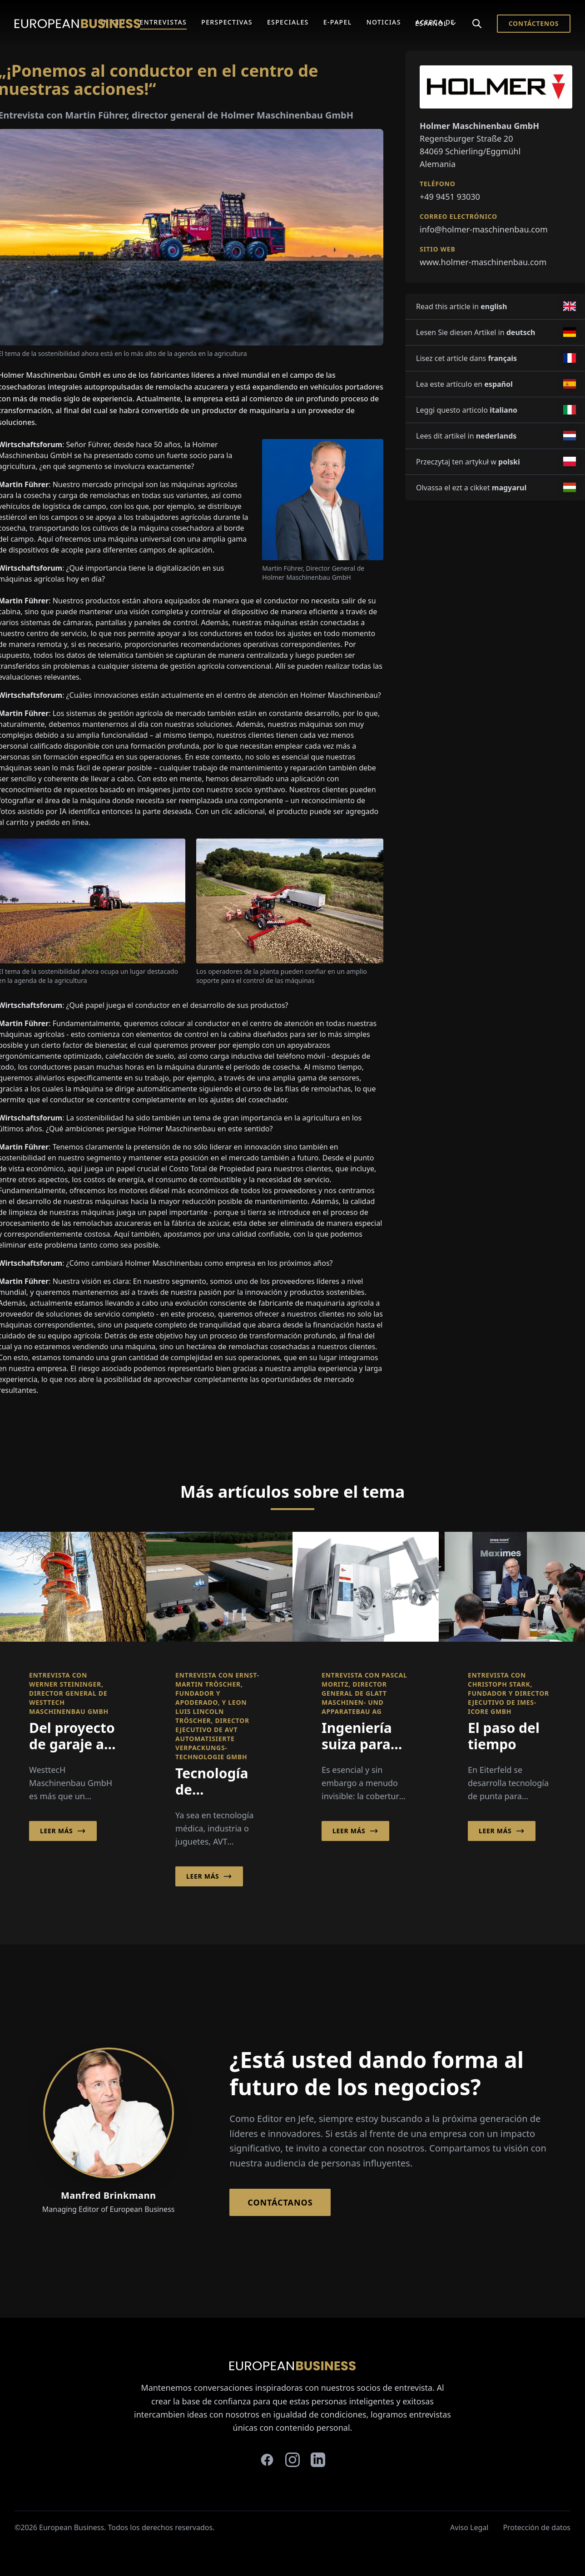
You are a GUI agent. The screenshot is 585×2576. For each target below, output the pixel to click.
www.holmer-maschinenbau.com (483, 262)
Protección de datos (536, 2527)
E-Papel (337, 22)
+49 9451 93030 (450, 196)
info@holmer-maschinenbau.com (484, 229)
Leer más (63, 1831)
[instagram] (292, 2460)
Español (436, 23)
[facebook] (267, 2460)
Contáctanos (280, 2202)
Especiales (288, 22)
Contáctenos (534, 23)
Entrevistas (163, 22)
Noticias (384, 22)
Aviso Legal (469, 2527)
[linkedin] (318, 2460)
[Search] (476, 23)
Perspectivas (227, 22)
